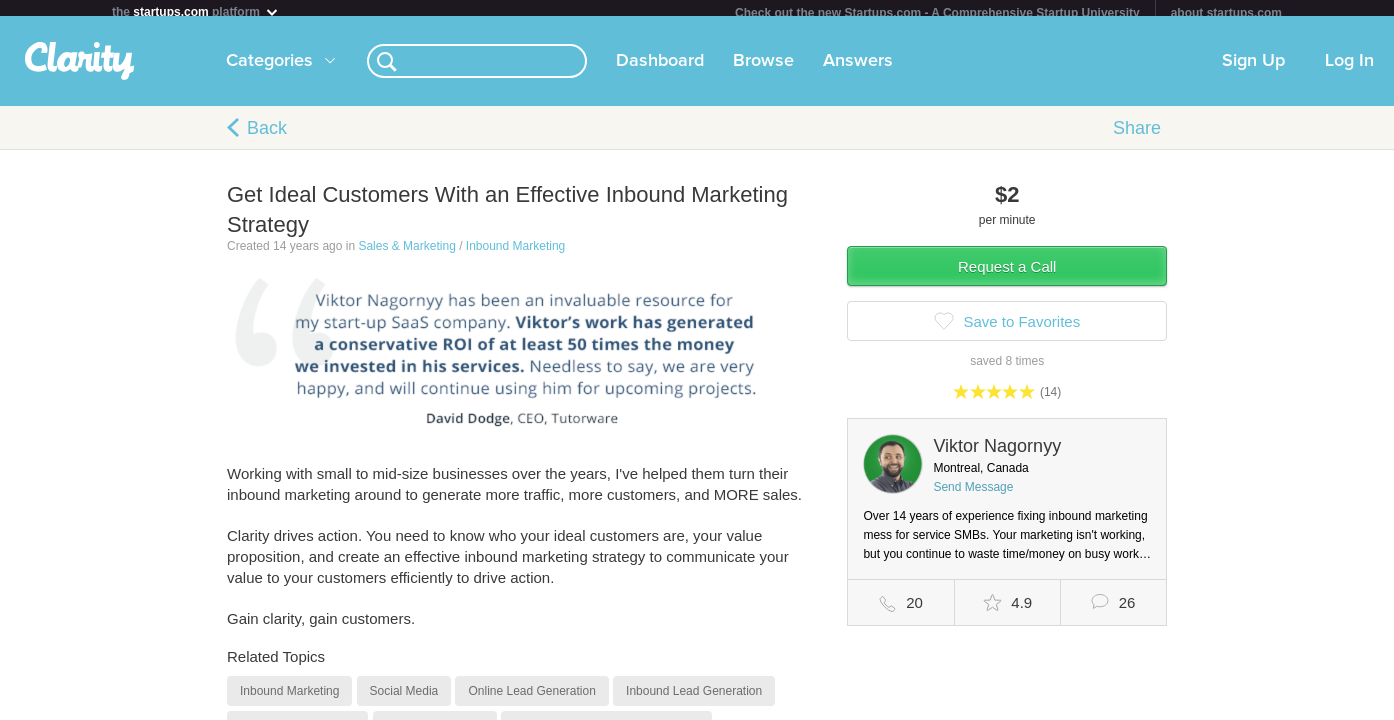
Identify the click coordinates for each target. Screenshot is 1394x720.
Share (1137, 136)
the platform (196, 11)
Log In (1349, 69)
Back (267, 136)
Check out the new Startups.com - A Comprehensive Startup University (937, 13)
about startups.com (1226, 13)
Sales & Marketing (406, 254)
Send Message (973, 495)
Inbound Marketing (515, 254)
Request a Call (1007, 274)
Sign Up (1253, 69)
